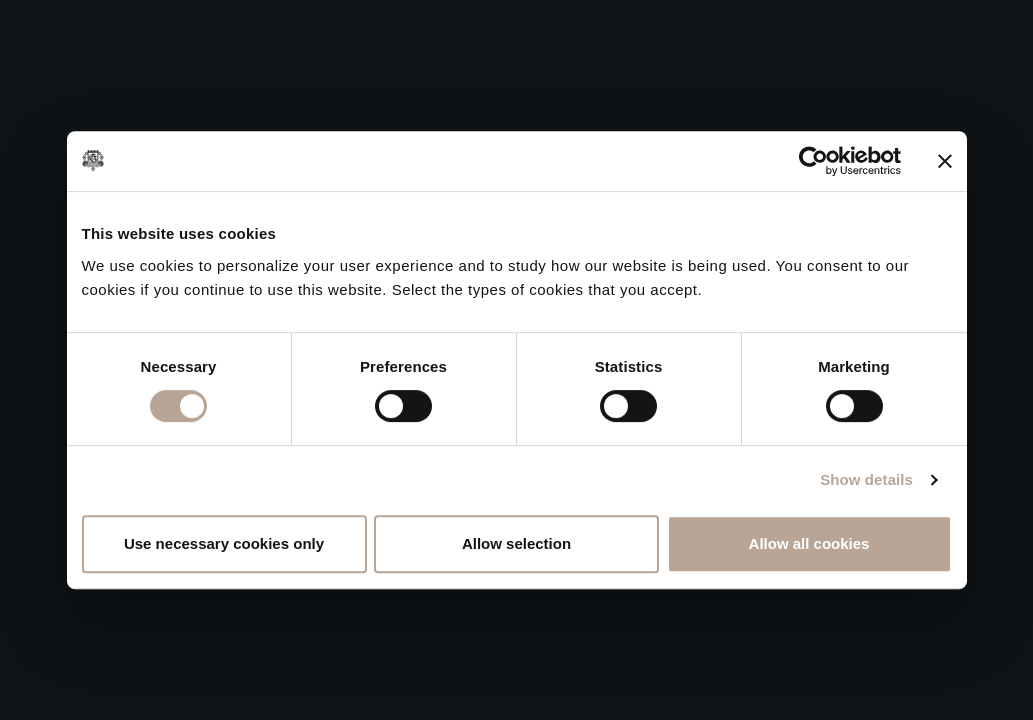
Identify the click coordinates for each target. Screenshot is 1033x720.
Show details (866, 479)
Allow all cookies (809, 543)
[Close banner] (945, 161)
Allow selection (516, 543)
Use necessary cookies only (224, 543)
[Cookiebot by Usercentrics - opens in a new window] (813, 161)
